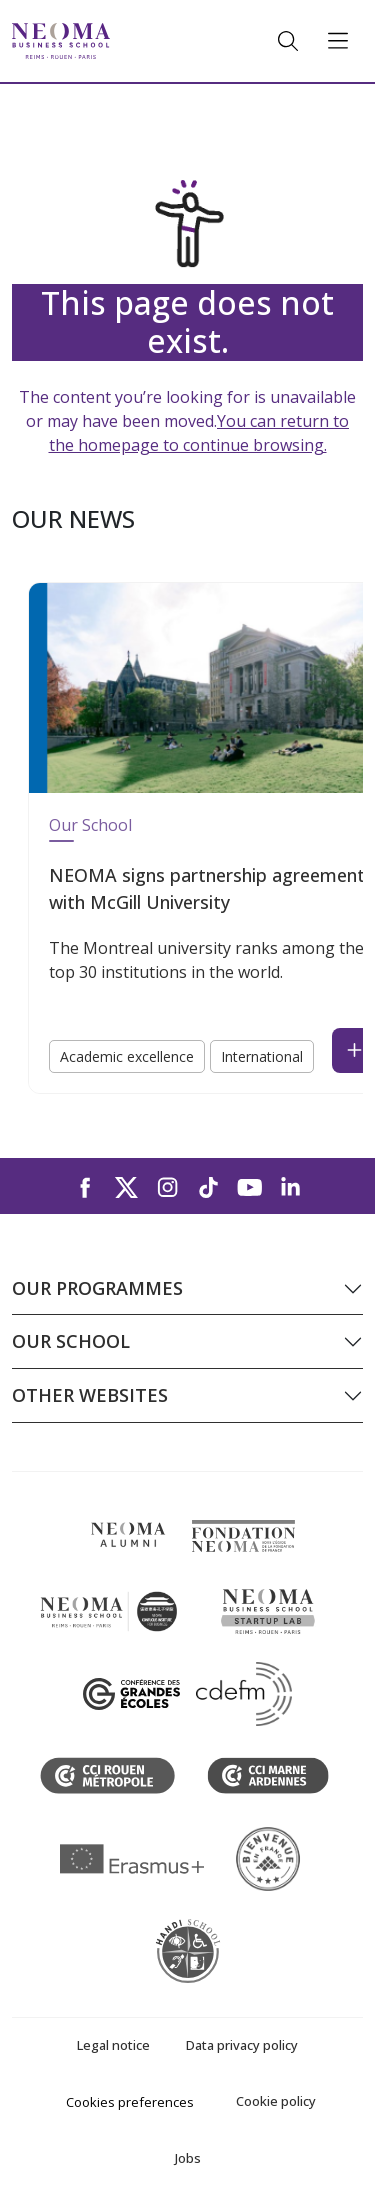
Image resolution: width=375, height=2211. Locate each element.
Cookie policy (276, 2101)
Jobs (188, 2158)
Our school (71, 1341)
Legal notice (113, 2045)
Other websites (90, 1395)
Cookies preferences (130, 2102)
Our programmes (97, 1288)
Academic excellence (127, 1056)
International (262, 1056)
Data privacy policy (242, 2045)
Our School (90, 825)
